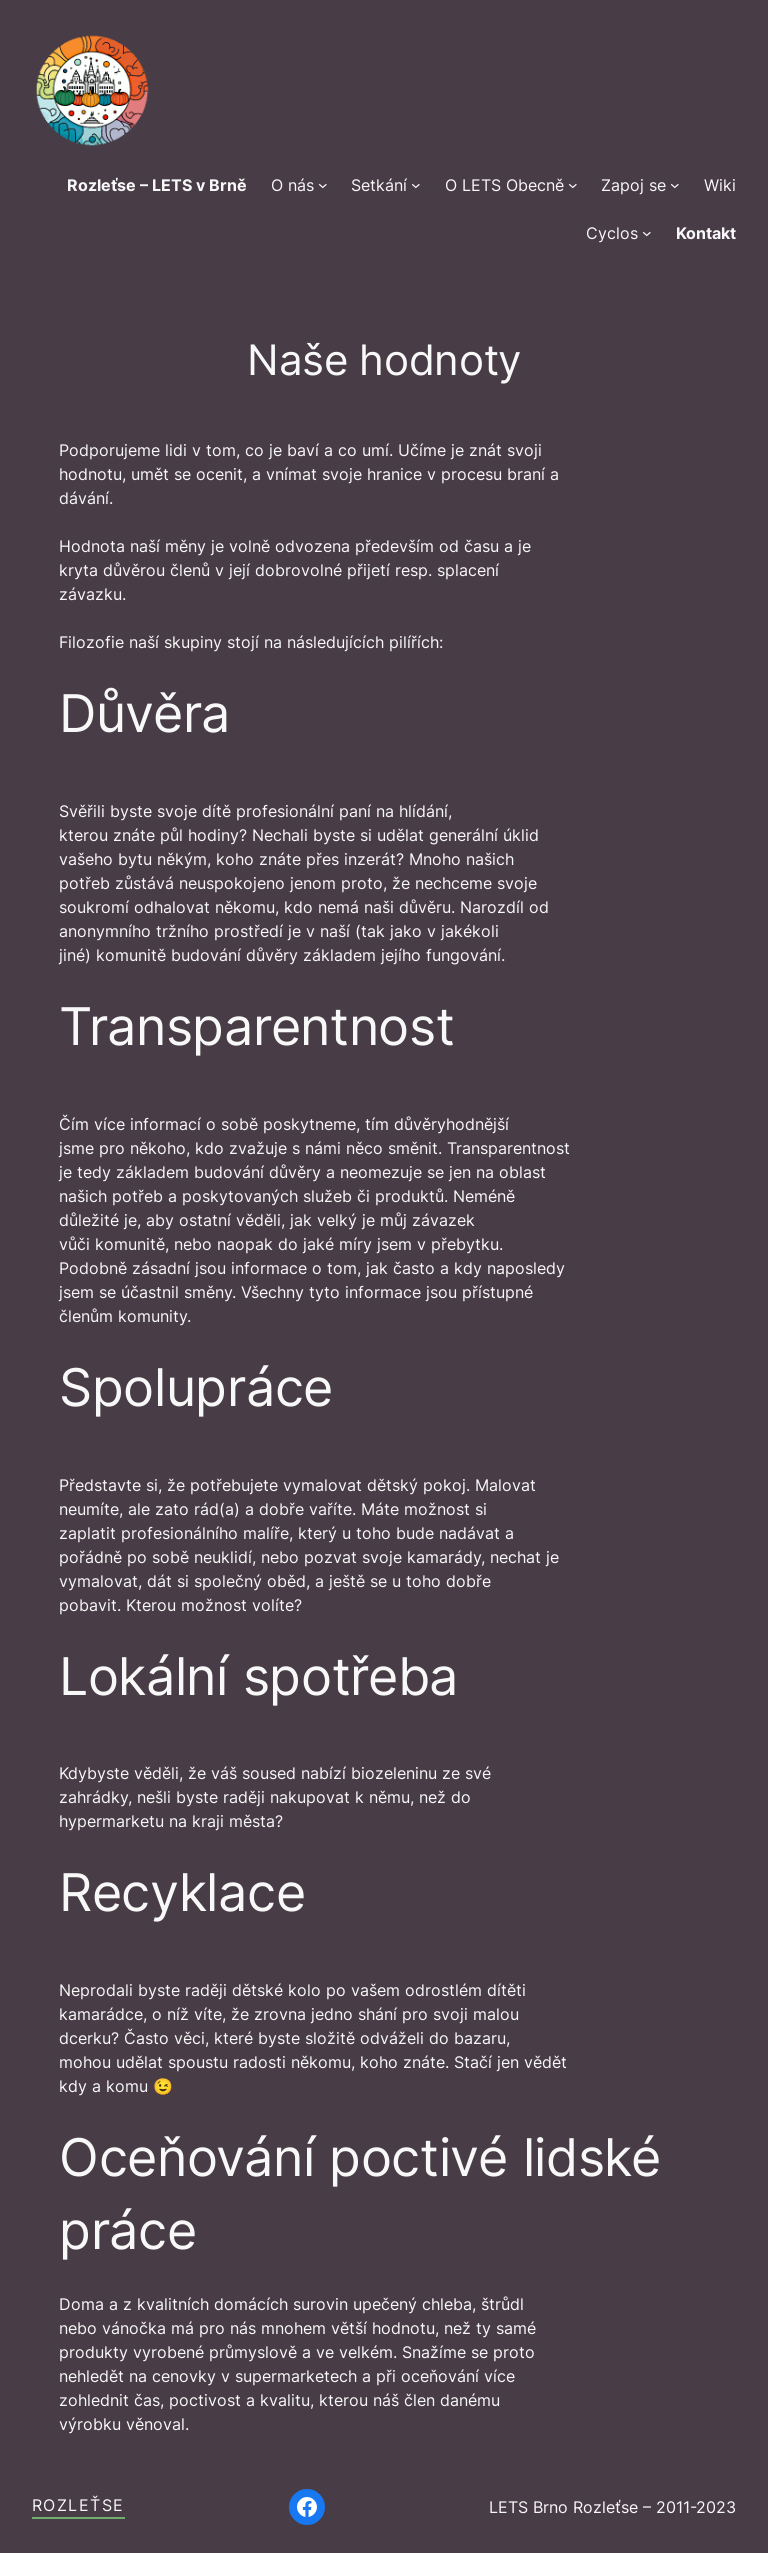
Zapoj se (633, 185)
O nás (292, 185)
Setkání (379, 185)
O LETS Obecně (504, 185)
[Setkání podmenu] (416, 185)
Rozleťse (78, 2505)
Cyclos (612, 233)
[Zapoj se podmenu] (675, 185)
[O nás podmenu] (323, 185)
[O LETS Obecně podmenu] (573, 185)
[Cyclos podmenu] (647, 233)
